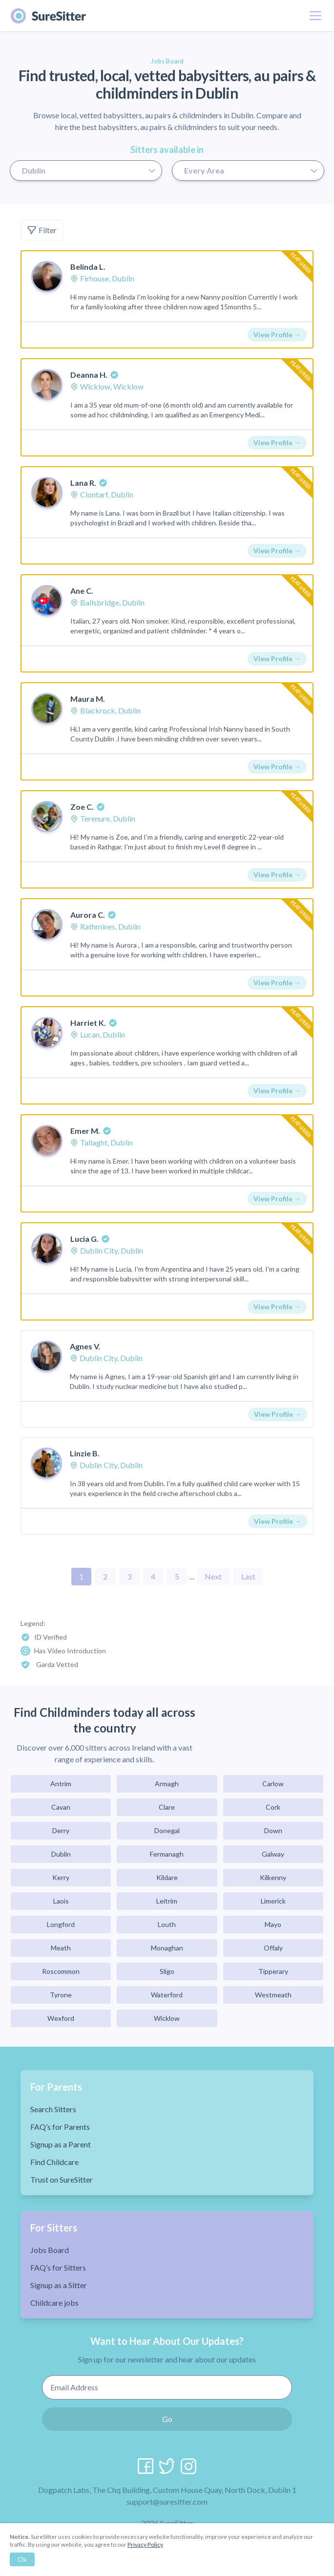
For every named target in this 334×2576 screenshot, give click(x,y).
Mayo (273, 1924)
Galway (273, 1854)
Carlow (273, 1783)
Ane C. (81, 590)
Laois (61, 1901)
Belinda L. (87, 266)
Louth (167, 1924)
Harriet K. (88, 1022)
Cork (273, 1807)
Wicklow (167, 2018)
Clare (167, 1807)
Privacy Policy (145, 2544)
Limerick (273, 1901)
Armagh (167, 1783)
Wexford (60, 2018)
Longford (61, 1924)
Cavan (60, 1807)
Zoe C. (82, 806)
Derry (60, 1830)
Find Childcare (54, 2161)
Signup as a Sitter (58, 2285)
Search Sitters (53, 2109)
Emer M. (85, 1130)
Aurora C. (87, 914)
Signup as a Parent (60, 2144)
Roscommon (61, 1971)
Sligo (167, 1971)
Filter (42, 230)
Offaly (273, 1948)
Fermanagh (167, 1854)
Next (213, 1576)
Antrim (60, 1783)
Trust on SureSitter (61, 2179)
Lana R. (83, 482)
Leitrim (166, 1901)
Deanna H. (88, 374)
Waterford (167, 1995)
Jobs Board (49, 2249)
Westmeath (273, 1995)
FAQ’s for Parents (60, 2126)
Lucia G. (84, 1238)
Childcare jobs (54, 2302)
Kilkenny (273, 1877)
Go (167, 2419)
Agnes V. (85, 1346)
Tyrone (61, 1995)
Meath (61, 1948)
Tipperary (273, 1971)
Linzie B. (85, 1453)
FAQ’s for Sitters (58, 2267)
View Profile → (277, 334)
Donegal (167, 1830)
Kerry (60, 1877)
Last (248, 1576)
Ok (22, 2559)
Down (273, 1830)
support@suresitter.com (167, 2501)
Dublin (61, 1854)
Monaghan (167, 1948)
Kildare (167, 1877)
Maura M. (87, 698)
